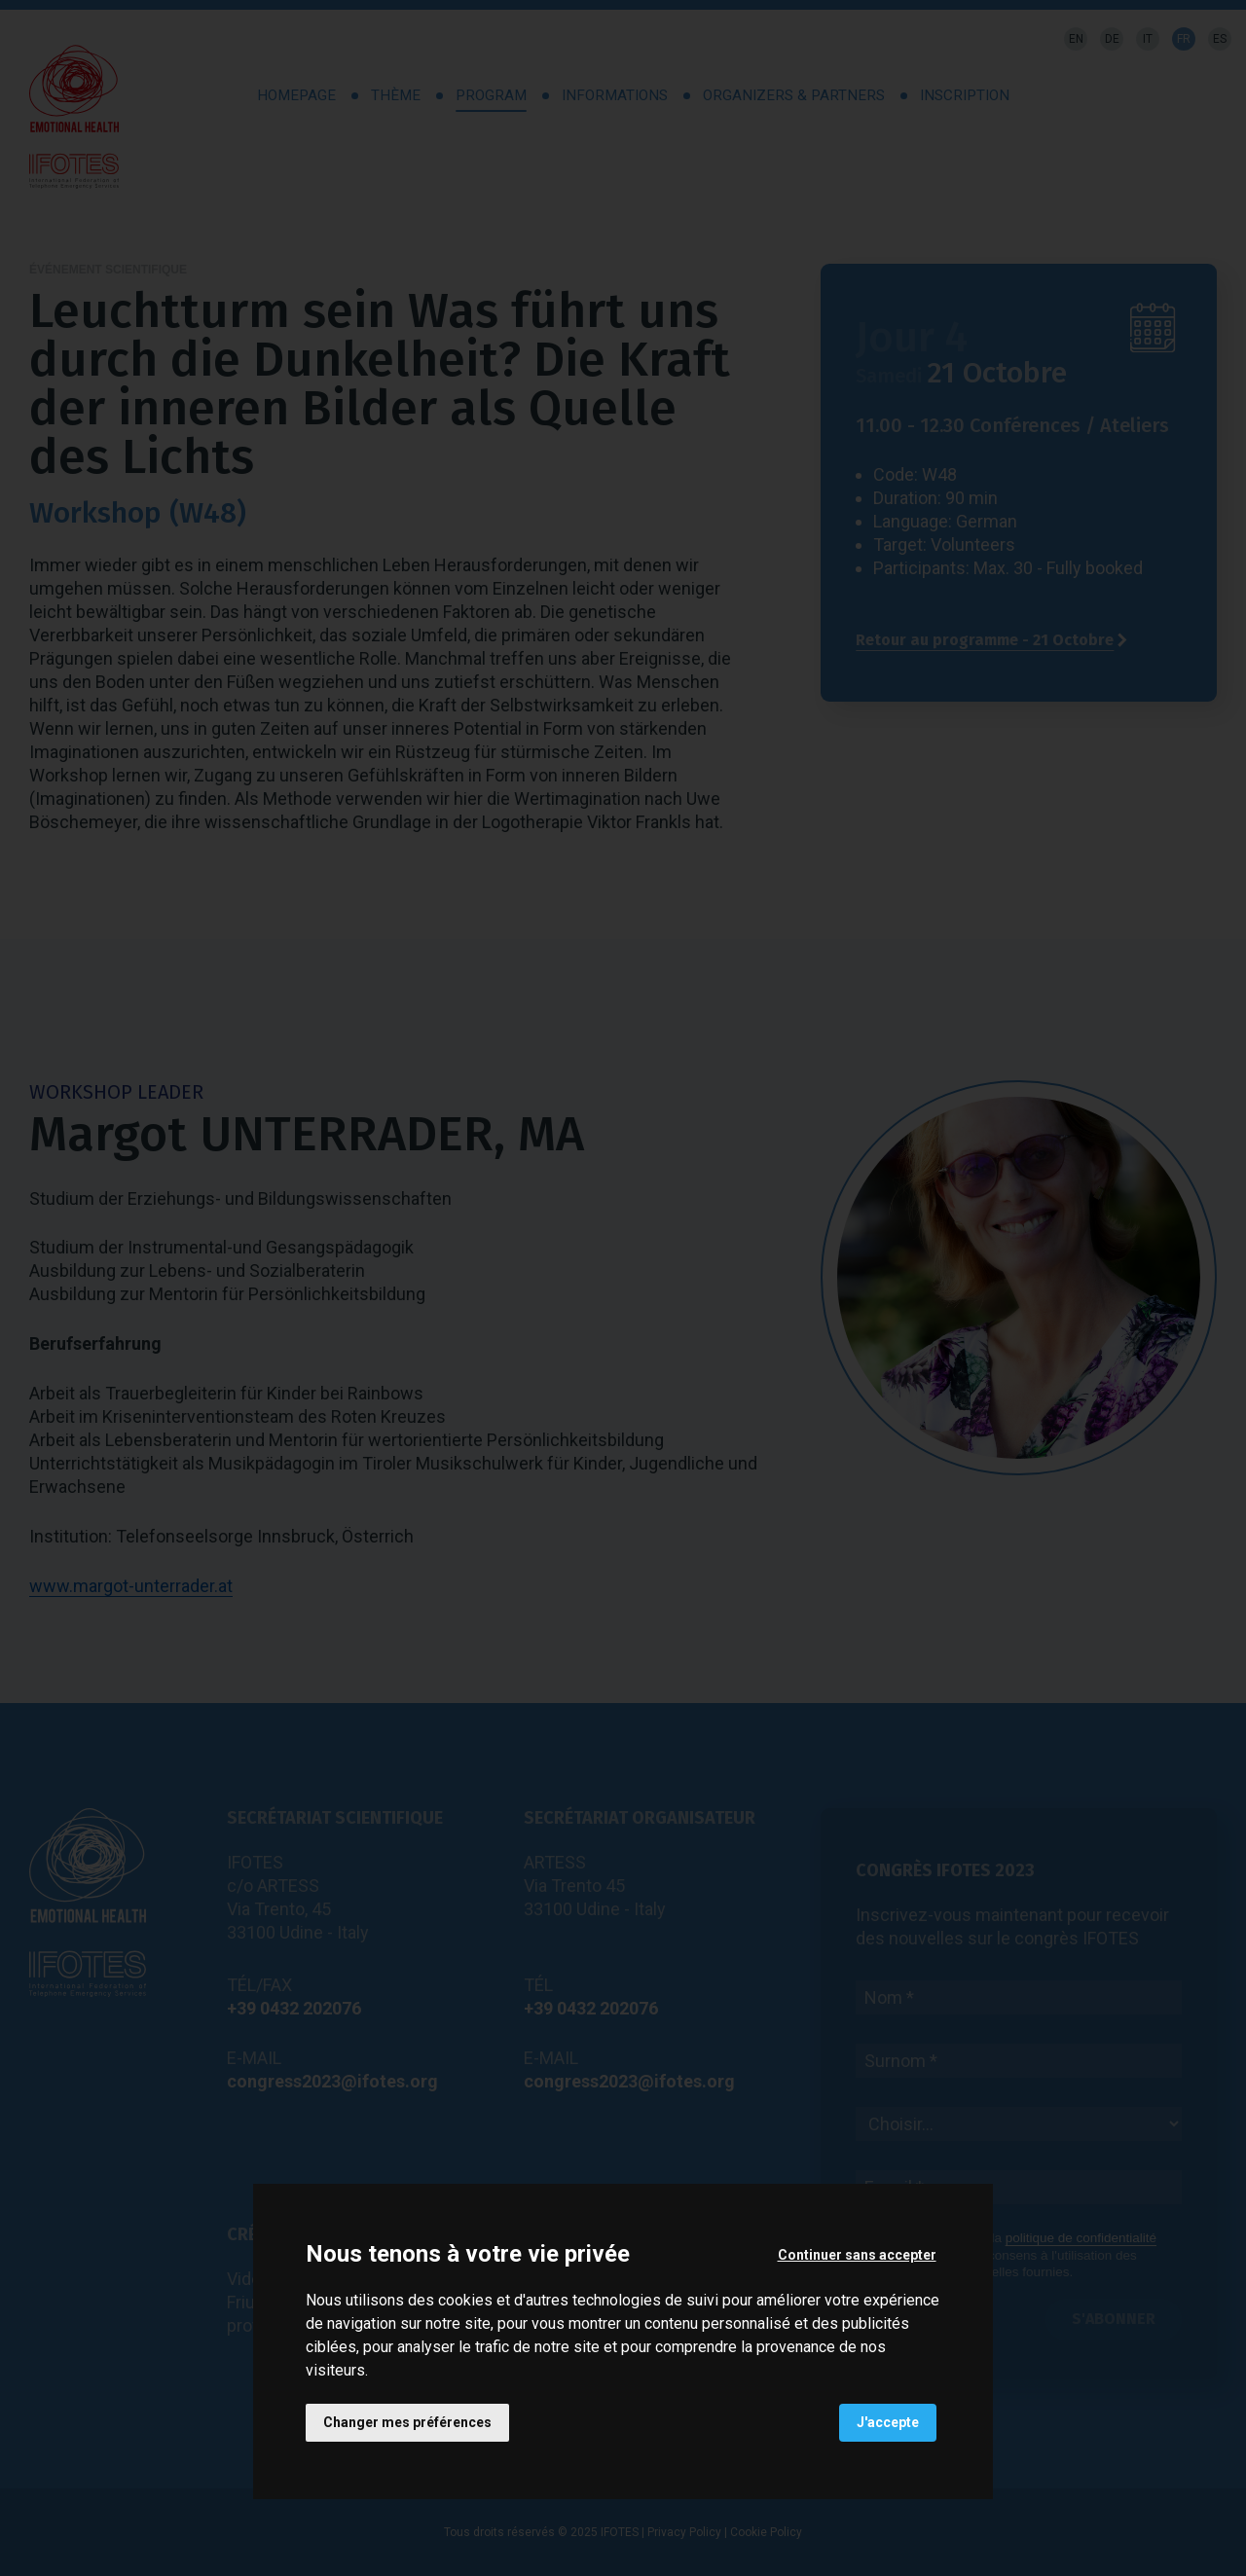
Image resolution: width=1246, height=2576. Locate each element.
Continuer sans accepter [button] (857, 2255)
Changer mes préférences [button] (407, 2422)
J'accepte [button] (888, 2422)
